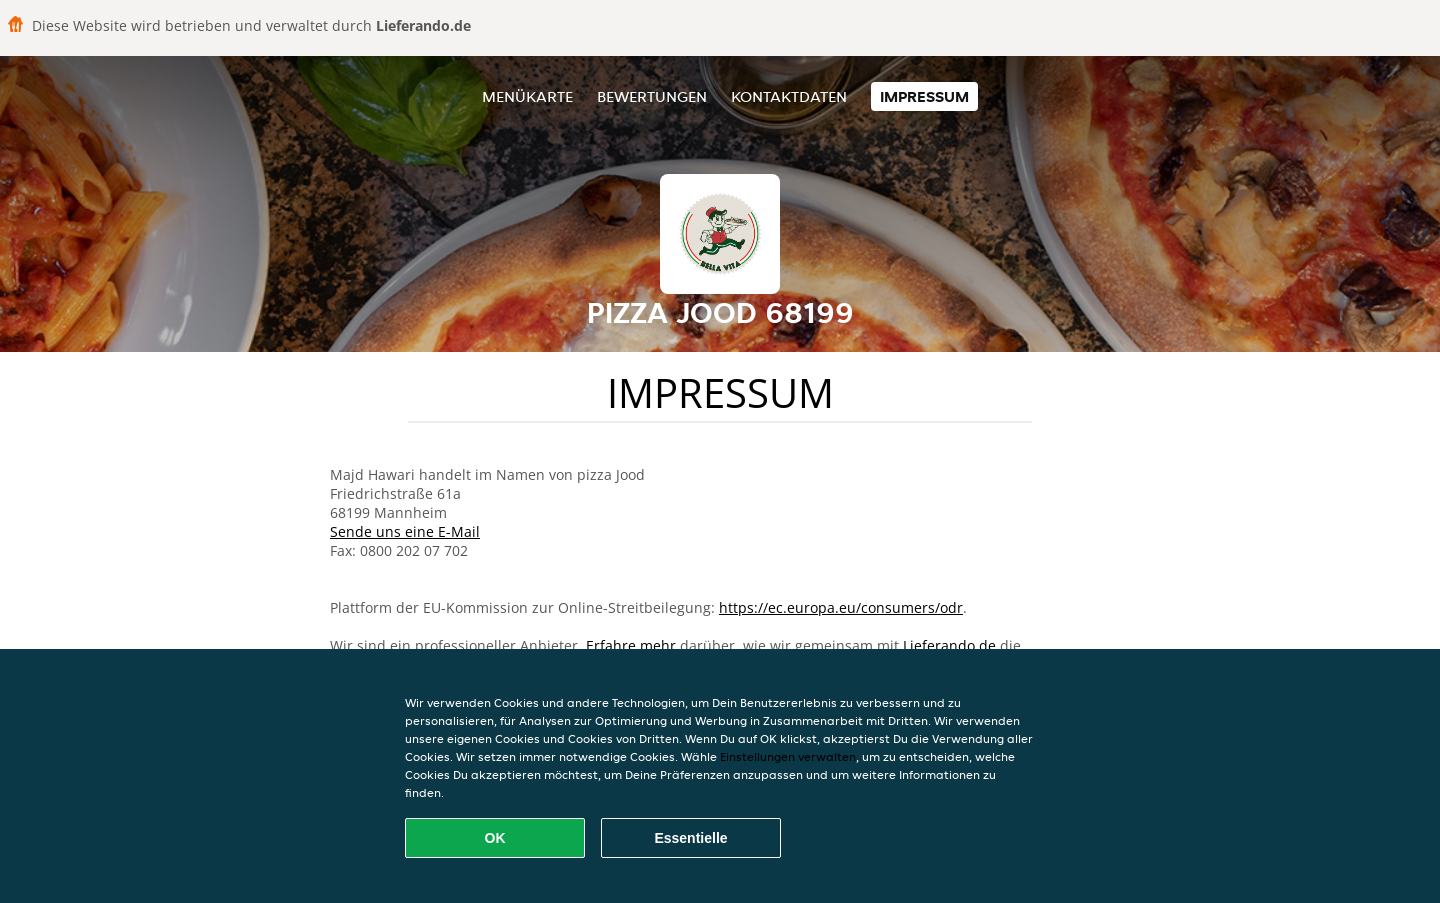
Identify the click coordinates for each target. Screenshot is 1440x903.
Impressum (924, 96)
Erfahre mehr (631, 645)
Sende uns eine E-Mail (405, 531)
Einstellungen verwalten (788, 756)
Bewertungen (652, 96)
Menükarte (527, 96)
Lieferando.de (949, 645)
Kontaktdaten (789, 96)
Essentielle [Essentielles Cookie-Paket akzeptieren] (690, 838)
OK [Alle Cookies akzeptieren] (495, 838)
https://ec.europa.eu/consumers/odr (841, 607)
